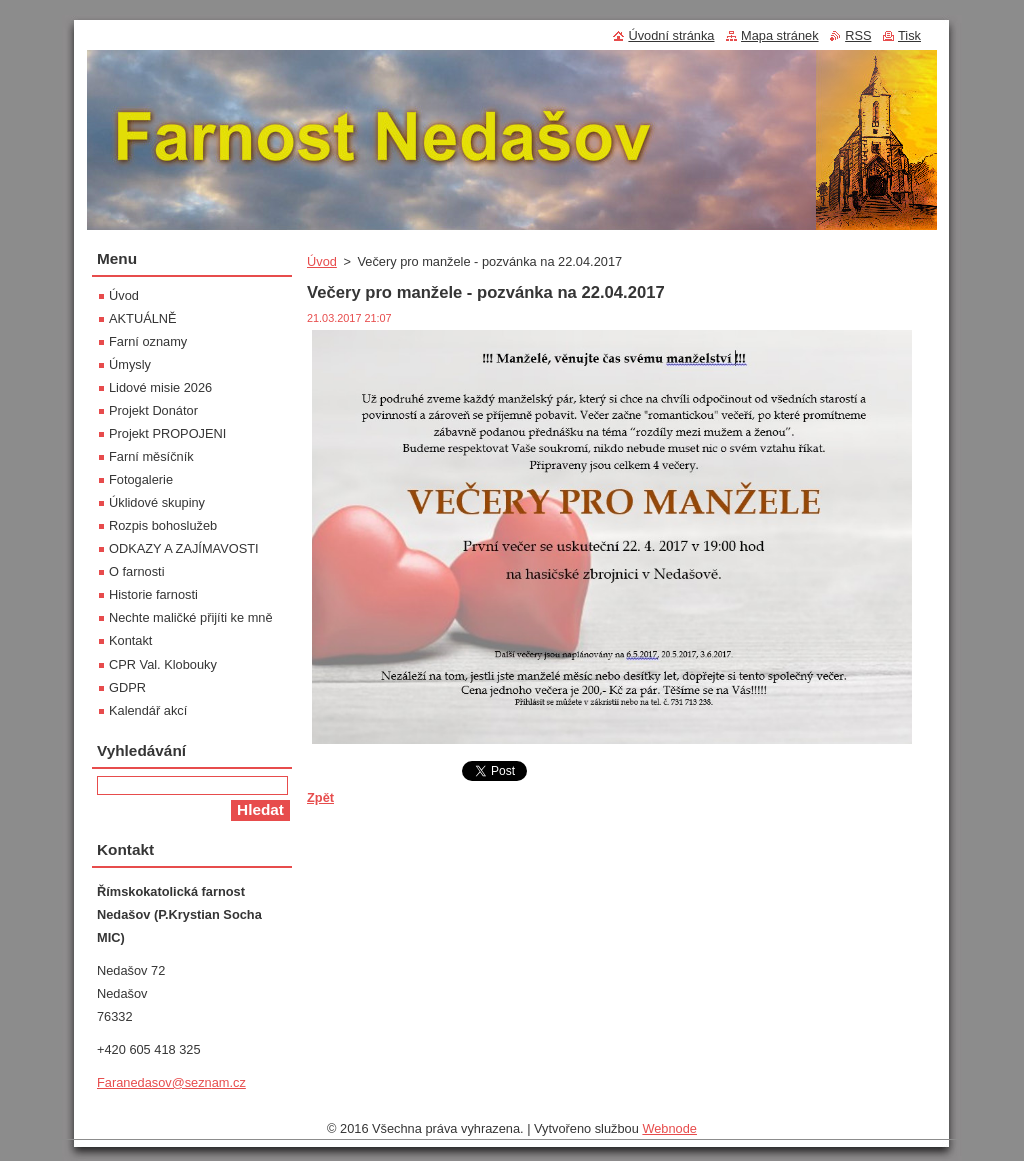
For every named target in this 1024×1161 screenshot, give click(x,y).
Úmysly (130, 364)
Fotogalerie (141, 479)
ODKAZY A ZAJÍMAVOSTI (184, 548)
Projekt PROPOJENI (167, 433)
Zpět (320, 797)
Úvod (322, 261)
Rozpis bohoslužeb (163, 525)
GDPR (127, 687)
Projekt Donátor (153, 410)
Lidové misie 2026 (160, 387)
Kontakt (130, 640)
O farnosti (136, 571)
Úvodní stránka (671, 35)
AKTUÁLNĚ (143, 318)
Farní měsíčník (151, 456)
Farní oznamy (148, 341)
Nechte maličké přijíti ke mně (191, 617)
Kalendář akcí (148, 710)
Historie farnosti (153, 594)
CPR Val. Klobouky (163, 664)
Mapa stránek (780, 35)
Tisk (909, 35)
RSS (858, 35)
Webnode (669, 1128)
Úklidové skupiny (157, 502)
